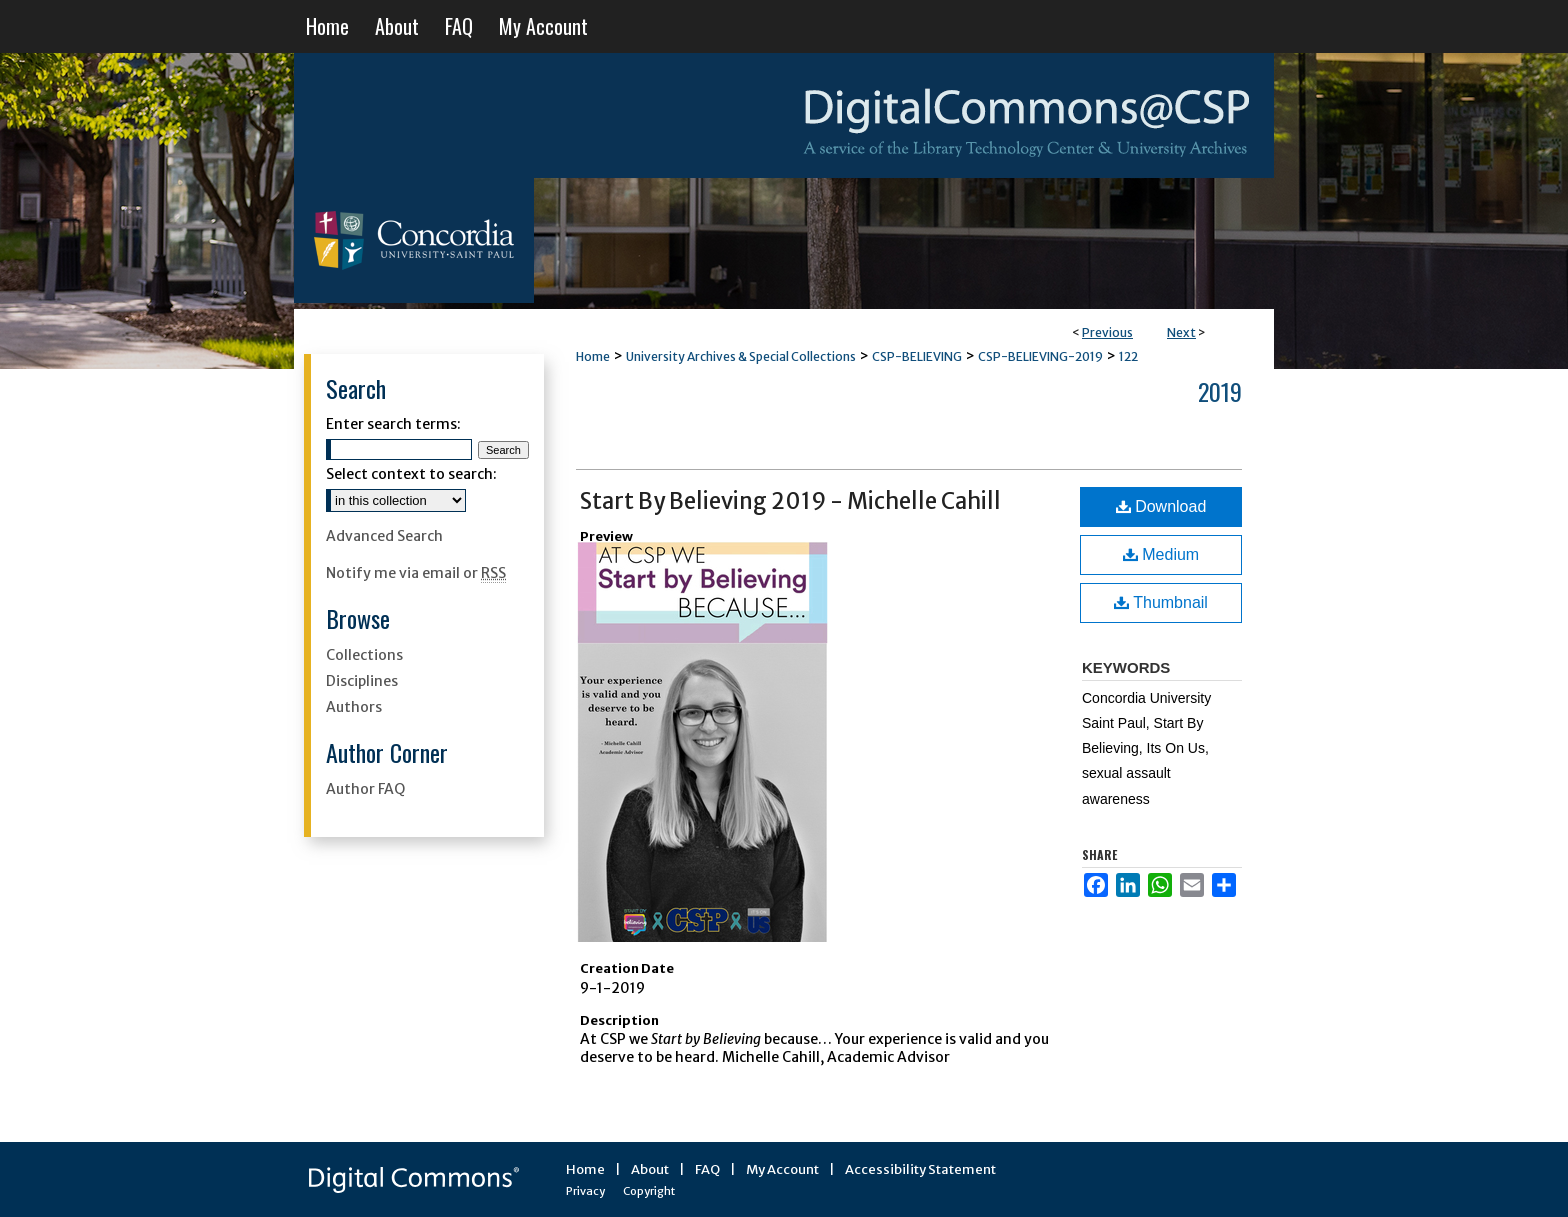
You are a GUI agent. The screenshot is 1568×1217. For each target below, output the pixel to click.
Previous (1107, 332)
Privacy (585, 1191)
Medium (1161, 554)
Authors (354, 707)
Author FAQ (365, 789)
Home (593, 356)
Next (1181, 332)
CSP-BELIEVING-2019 (1040, 356)
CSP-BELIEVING (917, 356)
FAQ (707, 1169)
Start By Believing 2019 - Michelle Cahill (790, 501)
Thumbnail (1161, 602)
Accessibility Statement (920, 1169)
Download (1161, 506)
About (650, 1169)
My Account (782, 1169)
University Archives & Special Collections (741, 356)
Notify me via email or (416, 573)
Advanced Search (384, 536)
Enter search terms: (393, 424)
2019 (1220, 391)
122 (1128, 356)
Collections (364, 655)
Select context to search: (411, 474)
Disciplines (362, 681)
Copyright (649, 1191)
